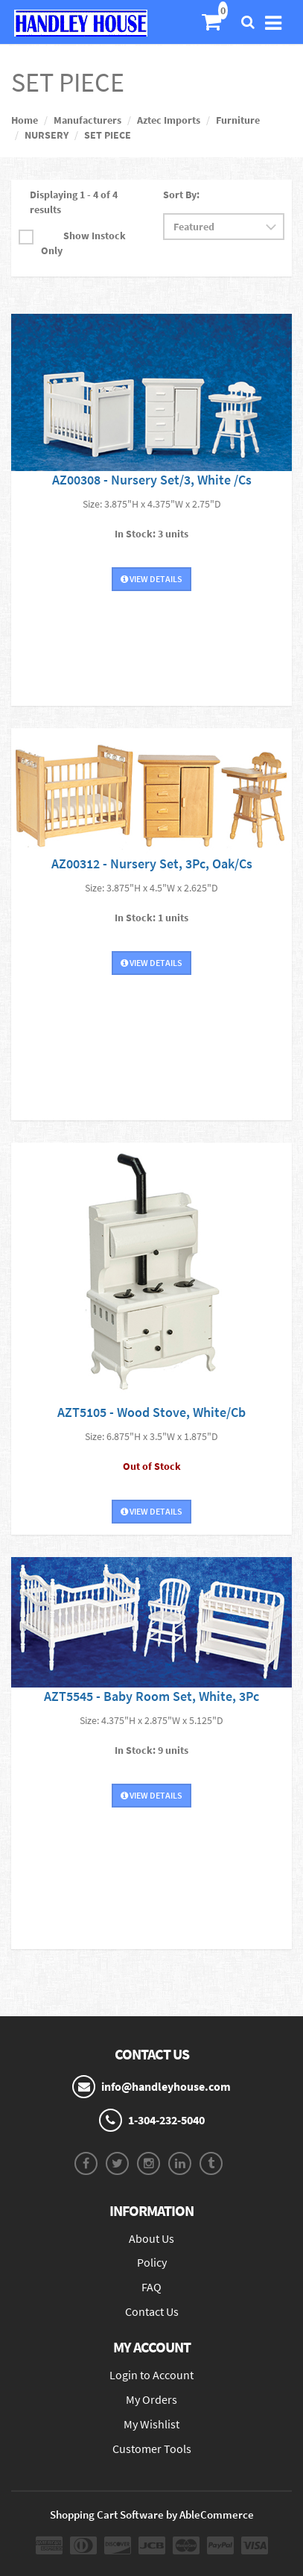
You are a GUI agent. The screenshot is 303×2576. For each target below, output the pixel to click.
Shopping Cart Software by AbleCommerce (152, 2514)
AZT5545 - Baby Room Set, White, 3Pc (151, 1696)
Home (24, 120)
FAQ (151, 2286)
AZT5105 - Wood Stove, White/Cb (151, 1412)
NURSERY (46, 135)
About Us (151, 2238)
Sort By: (181, 194)
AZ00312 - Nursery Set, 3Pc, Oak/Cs (151, 863)
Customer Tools (151, 2448)
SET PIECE (107, 135)
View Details (151, 578)
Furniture (238, 120)
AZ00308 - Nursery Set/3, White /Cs (152, 479)
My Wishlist (151, 2423)
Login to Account (151, 2374)
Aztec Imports (168, 120)
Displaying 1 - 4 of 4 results (74, 202)
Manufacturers (87, 120)
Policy (152, 2262)
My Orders (151, 2399)
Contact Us (152, 2311)
